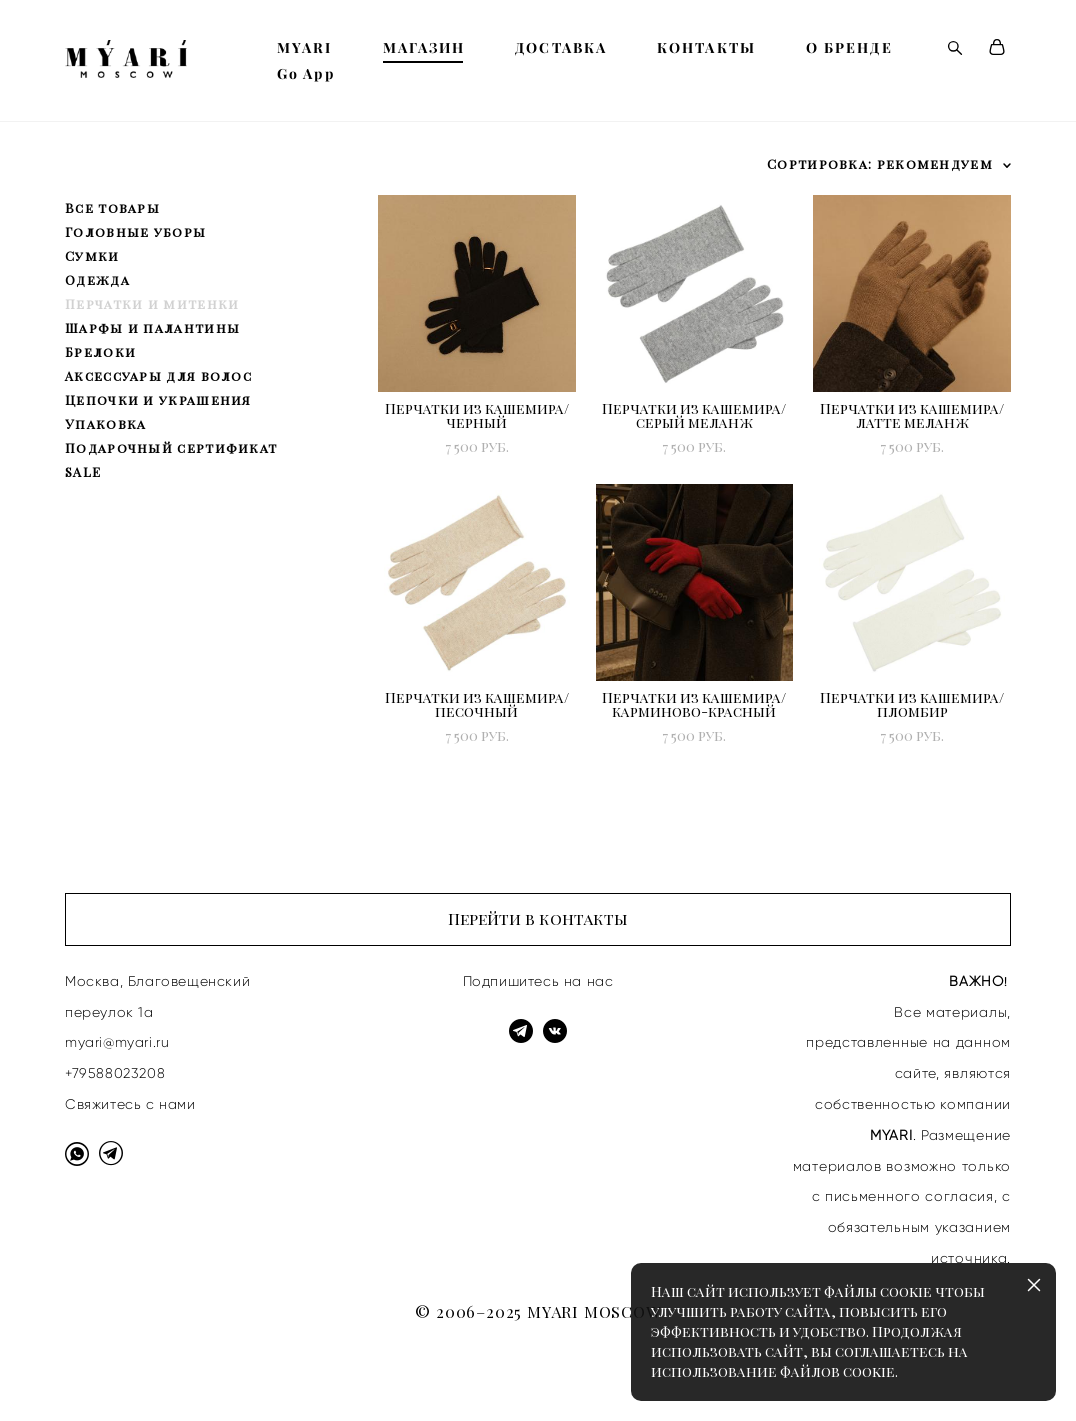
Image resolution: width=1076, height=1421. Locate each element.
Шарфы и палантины (152, 327)
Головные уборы (135, 231)
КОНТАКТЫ (706, 48)
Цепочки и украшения (158, 399)
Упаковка (105, 423)
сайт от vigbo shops (123, 1374)
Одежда (97, 279)
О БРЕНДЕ (849, 48)
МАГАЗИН (424, 48)
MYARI (305, 48)
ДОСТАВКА (561, 48)
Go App (306, 74)
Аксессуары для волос (158, 375)
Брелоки (100, 351)
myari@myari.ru (117, 1042)
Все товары (112, 207)
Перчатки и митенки (152, 303)
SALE (83, 471)
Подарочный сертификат (171, 447)
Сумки (92, 255)
